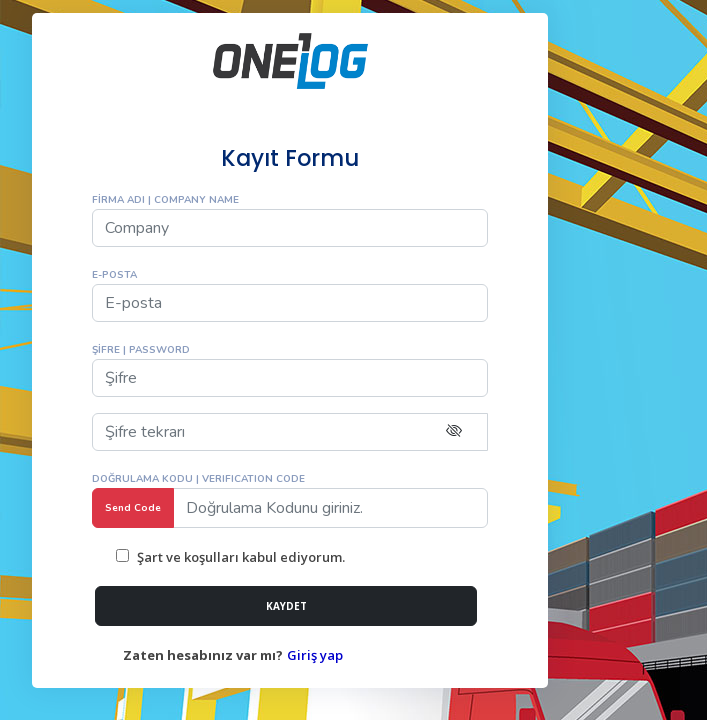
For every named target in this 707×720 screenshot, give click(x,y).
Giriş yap (315, 655)
